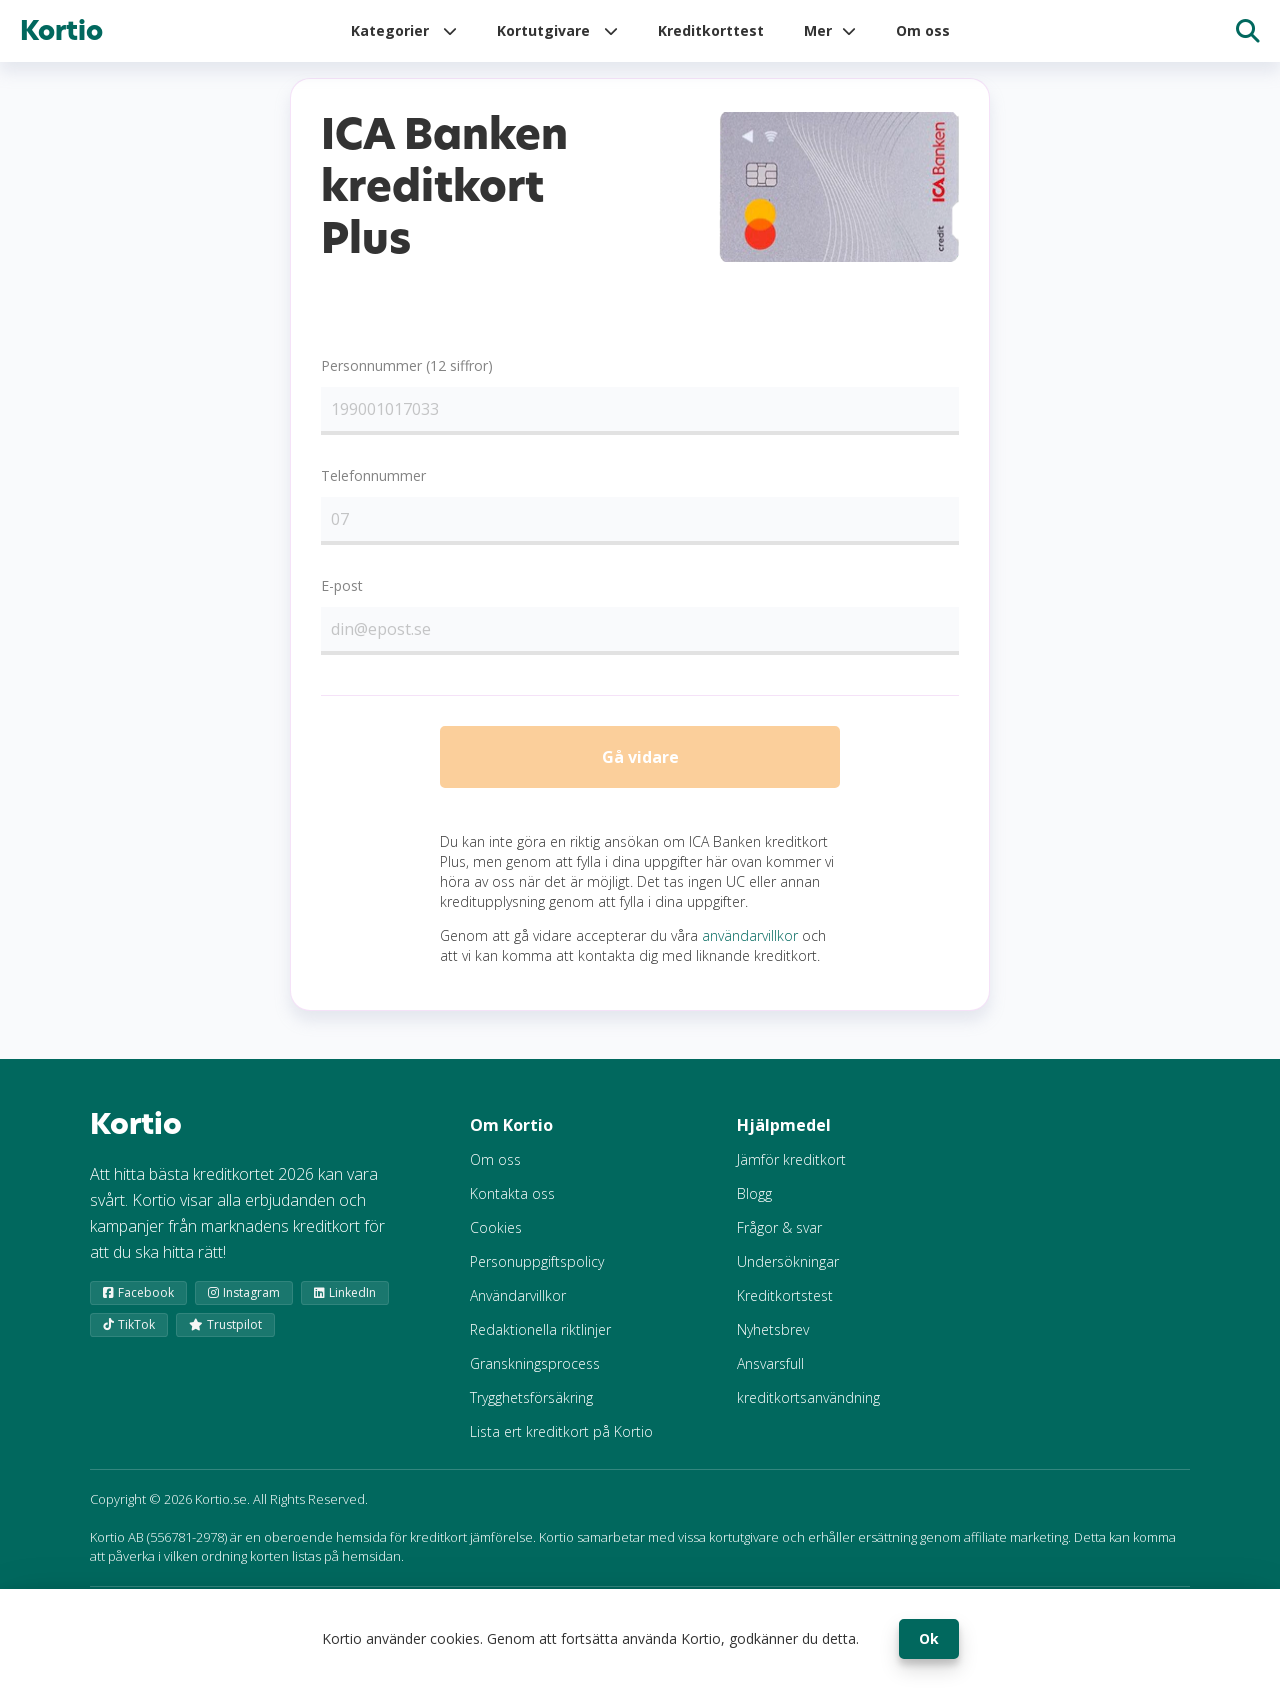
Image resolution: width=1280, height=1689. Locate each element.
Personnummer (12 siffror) (407, 365)
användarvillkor (750, 947)
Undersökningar (788, 1273)
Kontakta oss (512, 1205)
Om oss (923, 30)
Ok (929, 1638)
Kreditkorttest (711, 30)
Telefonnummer (373, 475)
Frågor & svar (779, 1239)
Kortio (61, 31)
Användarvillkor (518, 1307)
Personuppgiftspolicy (537, 1273)
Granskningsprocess (535, 1375)
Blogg (754, 1205)
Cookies (496, 1239)
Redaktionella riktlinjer (540, 1341)
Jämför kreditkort (791, 1171)
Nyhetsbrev (773, 1341)
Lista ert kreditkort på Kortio (561, 1443)
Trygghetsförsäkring (531, 1409)
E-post (342, 585)
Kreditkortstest (785, 1307)
